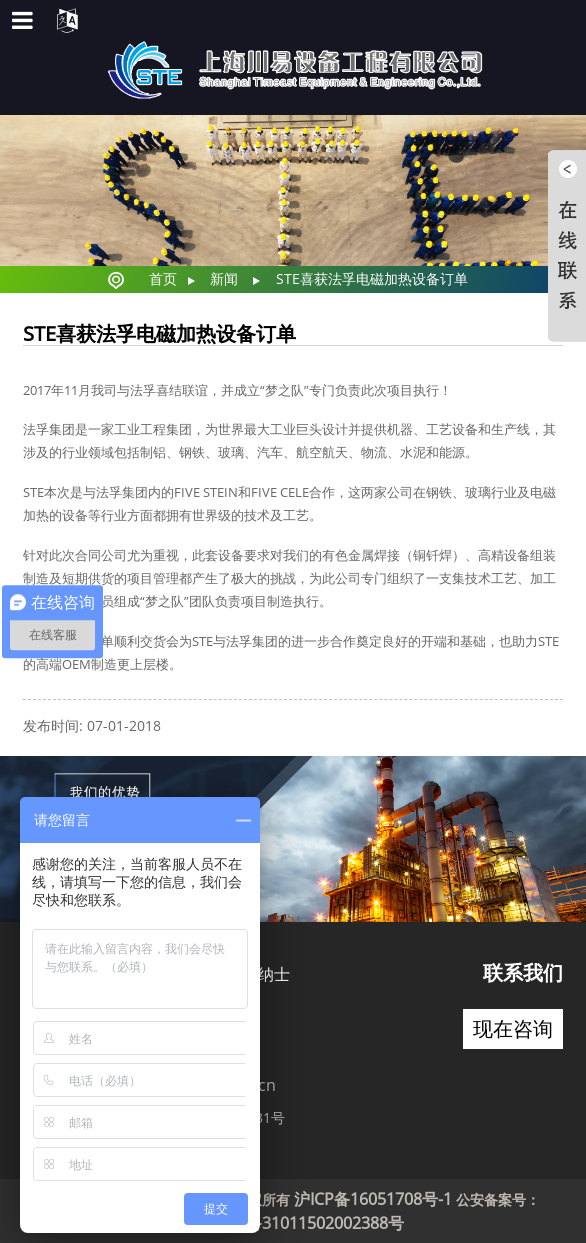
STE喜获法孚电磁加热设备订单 (372, 278)
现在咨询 (513, 1028)
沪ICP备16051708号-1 (373, 1199)
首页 (163, 278)
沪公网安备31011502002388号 (293, 1223)
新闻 (224, 278)
